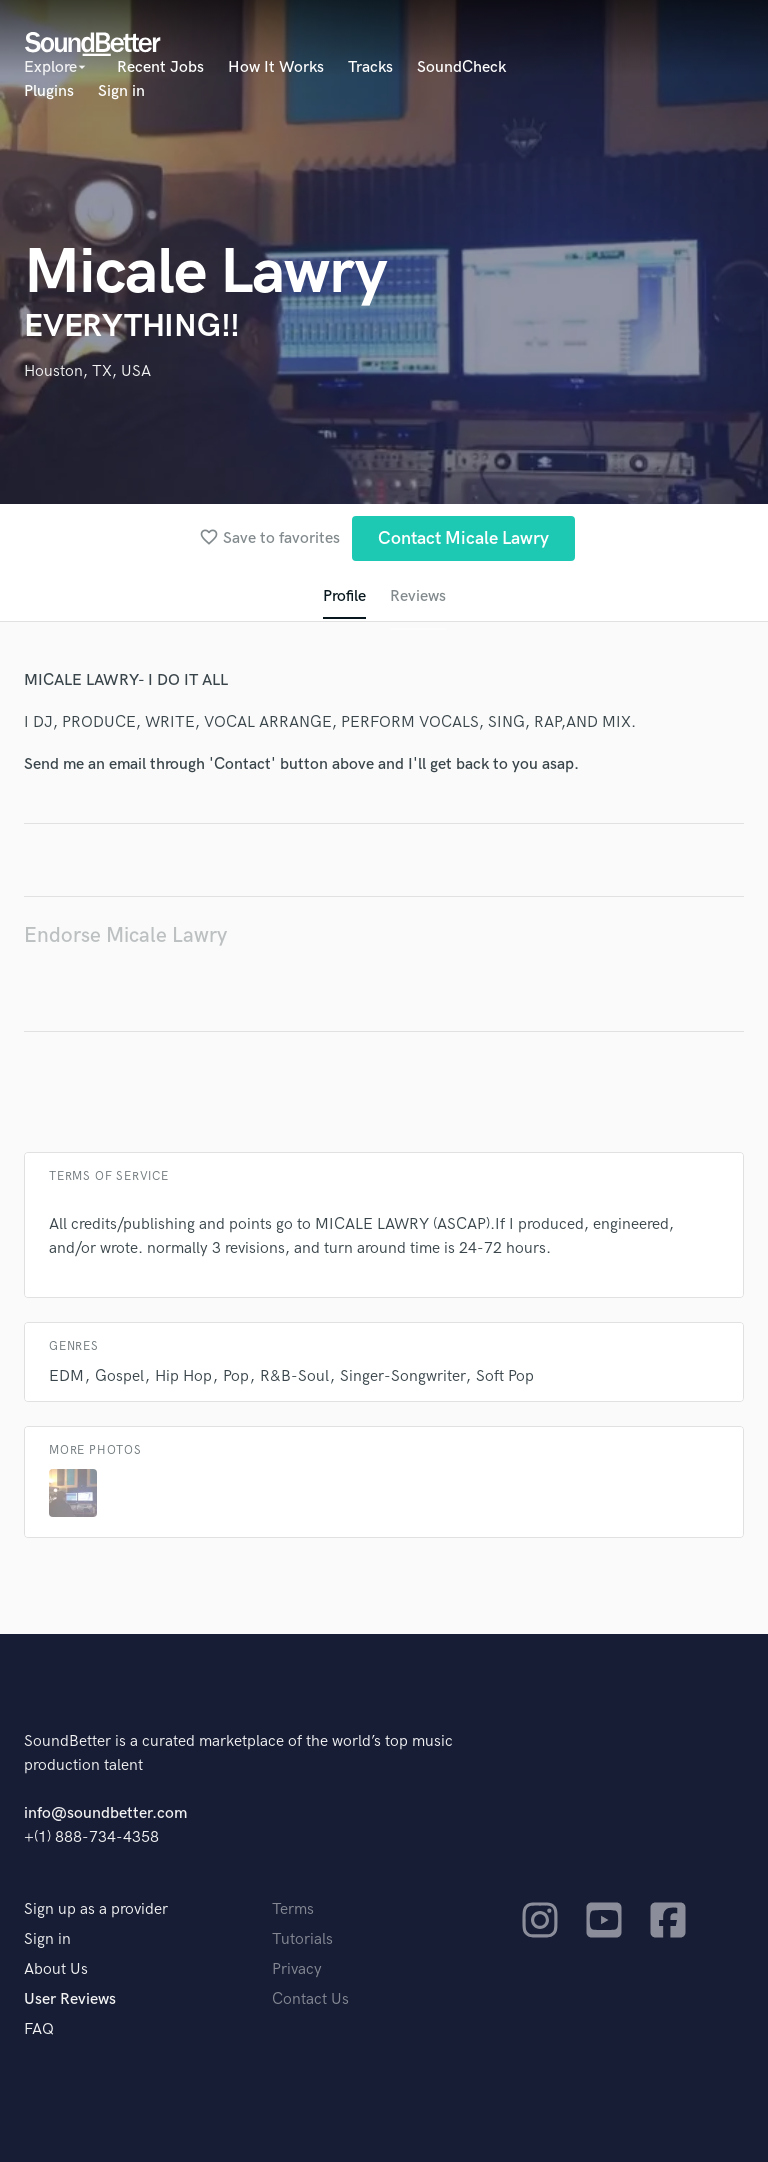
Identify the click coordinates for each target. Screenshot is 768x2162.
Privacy (297, 1969)
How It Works (276, 67)
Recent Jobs (160, 67)
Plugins (49, 91)
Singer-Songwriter (402, 1376)
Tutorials (302, 1939)
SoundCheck (461, 67)
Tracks (370, 67)
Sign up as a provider (96, 1909)
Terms (293, 1909)
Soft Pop (505, 1376)
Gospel (119, 1376)
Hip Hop (183, 1376)
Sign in (121, 91)
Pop (236, 1376)
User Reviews (70, 1999)
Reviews (418, 596)
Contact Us (310, 1999)
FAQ (39, 2029)
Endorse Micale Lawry (125, 935)
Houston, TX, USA (87, 371)
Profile (344, 596)
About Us (56, 1969)
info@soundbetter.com (105, 1813)
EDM (66, 1376)
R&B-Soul (294, 1376)
